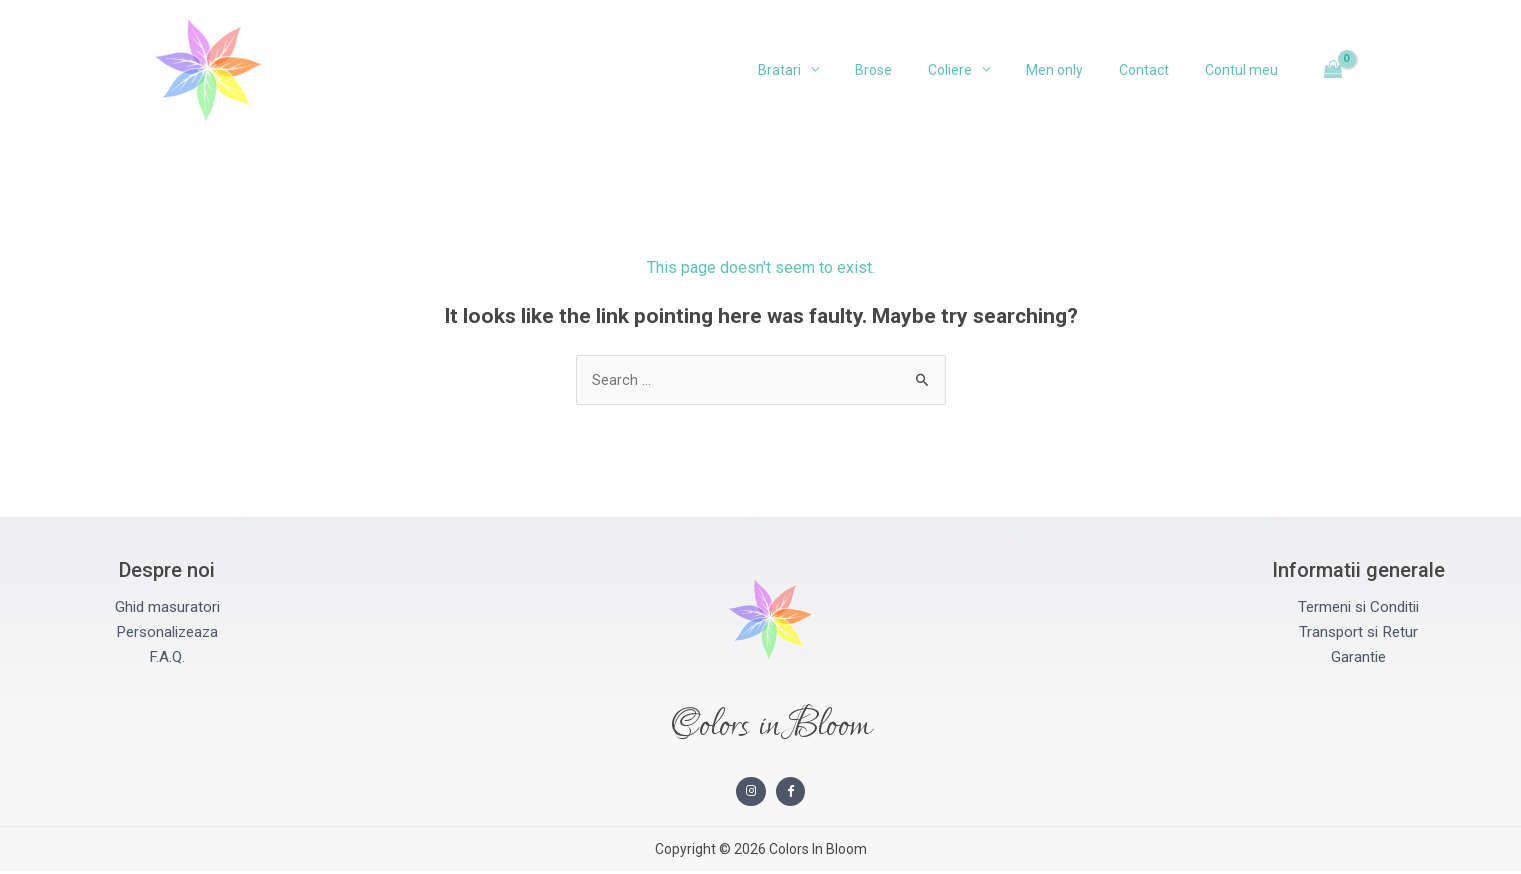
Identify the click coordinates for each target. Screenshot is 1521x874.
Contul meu (1245, 70)
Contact (1156, 70)
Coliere (978, 70)
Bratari (823, 70)
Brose (909, 70)
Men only (1074, 70)
